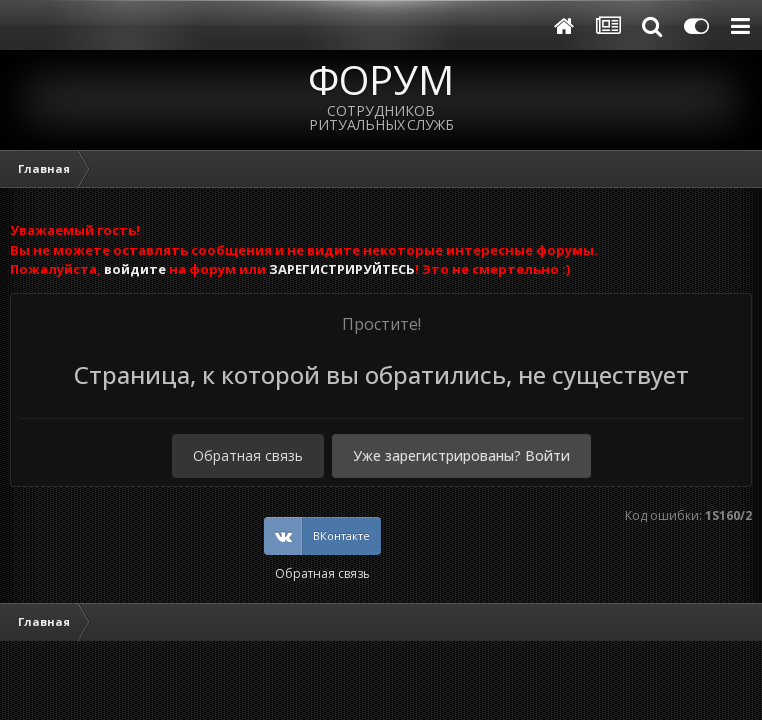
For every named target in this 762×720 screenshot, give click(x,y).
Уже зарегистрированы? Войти (461, 455)
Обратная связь (248, 455)
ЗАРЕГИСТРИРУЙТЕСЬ (342, 269)
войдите (135, 269)
